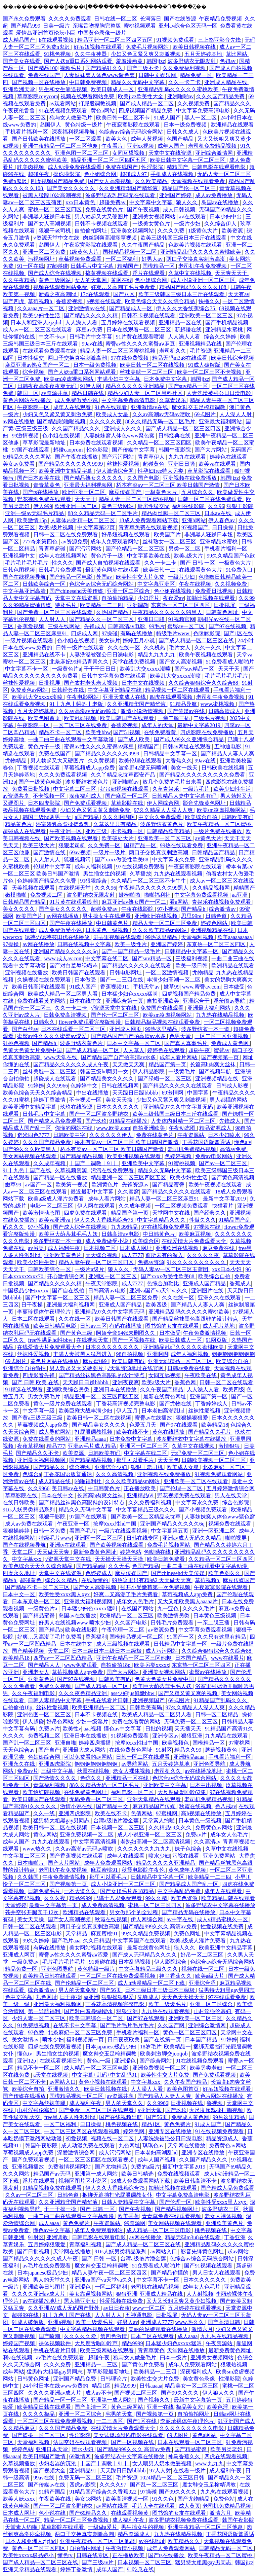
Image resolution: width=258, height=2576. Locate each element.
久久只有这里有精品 (222, 1637)
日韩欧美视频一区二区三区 (214, 1460)
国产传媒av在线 (186, 711)
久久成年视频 (50, 1163)
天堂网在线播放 (187, 2145)
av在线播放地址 (204, 1771)
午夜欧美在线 (201, 1375)
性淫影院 (152, 167)
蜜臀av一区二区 (186, 626)
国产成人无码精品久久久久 (145, 1955)
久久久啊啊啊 (119, 817)
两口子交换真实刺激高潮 (196, 259)
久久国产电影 (144, 478)
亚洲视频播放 (28, 2167)
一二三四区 (110, 2421)
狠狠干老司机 (55, 231)
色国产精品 (181, 139)
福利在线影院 (189, 506)
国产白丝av (25, 1029)
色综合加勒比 (163, 1283)
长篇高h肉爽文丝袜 (213, 1064)
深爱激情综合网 (76, 2152)
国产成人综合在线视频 (55, 273)
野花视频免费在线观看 (44, 499)
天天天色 (168, 1460)
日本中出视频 (206, 1785)
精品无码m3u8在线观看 (180, 358)
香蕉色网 (185, 1382)
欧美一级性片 (131, 944)
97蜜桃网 (239, 1743)
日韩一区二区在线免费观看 (211, 499)
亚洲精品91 (83, 2470)
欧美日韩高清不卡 (196, 2181)
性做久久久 (202, 1220)
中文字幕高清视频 (95, 1842)
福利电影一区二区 (133, 1792)
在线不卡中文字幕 (75, 2025)
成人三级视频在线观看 (123, 1644)
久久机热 (155, 647)
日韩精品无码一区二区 (226, 2548)
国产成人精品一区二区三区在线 (197, 640)
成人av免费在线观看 (29, 1524)
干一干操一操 (61, 2209)
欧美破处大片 (118, 838)
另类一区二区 (185, 548)
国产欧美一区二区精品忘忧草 (146, 1516)
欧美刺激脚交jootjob (164, 2053)
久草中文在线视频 (190, 273)
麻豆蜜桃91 (96, 1361)
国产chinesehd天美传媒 (76, 591)
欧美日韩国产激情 (45, 2456)
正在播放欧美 (140, 1488)
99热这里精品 (162, 937)
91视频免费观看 (176, 40)
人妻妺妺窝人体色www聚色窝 (100, 75)
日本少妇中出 (226, 216)
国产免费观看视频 (86, 803)
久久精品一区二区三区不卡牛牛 (149, 881)
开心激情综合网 (66, 1276)
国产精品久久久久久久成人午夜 (71, 1064)
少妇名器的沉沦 (58, 2463)
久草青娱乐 (173, 400)
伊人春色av (222, 520)
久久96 (216, 506)
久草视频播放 (19, 2463)
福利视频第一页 (85, 2039)
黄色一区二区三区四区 (190, 2032)
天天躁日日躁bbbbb (135, 1093)
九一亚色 (168, 1608)
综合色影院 (236, 1502)
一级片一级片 (110, 852)
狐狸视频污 (78, 859)
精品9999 (80, 1898)
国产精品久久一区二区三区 (102, 619)
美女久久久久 (19, 909)
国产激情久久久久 (55, 1778)
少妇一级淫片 (93, 1721)
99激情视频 (26, 435)
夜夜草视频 (30, 1446)
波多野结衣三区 (221, 2209)
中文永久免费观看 (160, 817)
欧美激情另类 (174, 1615)
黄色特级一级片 (84, 125)
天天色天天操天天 (184, 1997)
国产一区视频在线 (134, 1340)
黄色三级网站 (55, 280)
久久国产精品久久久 (76, 428)
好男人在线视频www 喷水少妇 (75, 1622)
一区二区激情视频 (167, 972)
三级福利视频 (192, 958)
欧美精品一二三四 (102, 605)
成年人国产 (172, 146)
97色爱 (36, 2032)
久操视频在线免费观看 (44, 979)
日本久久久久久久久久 (112, 1347)
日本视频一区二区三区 (118, 1827)
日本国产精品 (192, 1658)
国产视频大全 (50, 2470)
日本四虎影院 (44, 803)
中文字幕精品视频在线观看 (93, 2329)
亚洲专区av (165, 1736)
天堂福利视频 (198, 937)
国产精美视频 (28, 1651)
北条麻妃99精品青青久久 (79, 662)
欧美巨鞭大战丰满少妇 (86, 1411)
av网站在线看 (112, 2506)
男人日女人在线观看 (217, 2273)
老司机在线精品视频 (155, 2287)
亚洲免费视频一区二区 (87, 1834)
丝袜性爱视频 (123, 464)
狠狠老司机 (71, 845)
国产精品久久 (50, 1467)
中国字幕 (198, 1093)
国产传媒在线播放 (25, 2096)
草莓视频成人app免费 (90, 768)
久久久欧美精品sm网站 (160, 930)
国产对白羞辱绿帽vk (74, 965)
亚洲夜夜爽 (125, 1382)
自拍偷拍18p (116, 1665)
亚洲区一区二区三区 (113, 1276)
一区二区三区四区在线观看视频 (82, 2131)
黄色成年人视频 (187, 1870)
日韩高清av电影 (127, 626)
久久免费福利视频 (185, 68)
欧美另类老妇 (206, 2068)
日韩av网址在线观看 (187, 746)
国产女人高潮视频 (110, 181)
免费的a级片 (145, 2167)
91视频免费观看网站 (219, 1474)
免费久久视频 (55, 1686)
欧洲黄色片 (105, 1184)
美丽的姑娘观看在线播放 (158, 2329)
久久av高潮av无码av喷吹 (162, 414)
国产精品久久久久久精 (91, 315)
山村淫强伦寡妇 (213, 2011)
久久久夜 (55, 1898)
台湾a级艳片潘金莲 (116, 1820)
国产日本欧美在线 (39, 478)
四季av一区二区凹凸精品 (63, 1658)
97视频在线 (208, 1227)
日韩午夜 (241, 287)
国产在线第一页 (162, 2039)
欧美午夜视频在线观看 (206, 654)
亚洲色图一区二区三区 (82, 153)
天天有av (238, 294)
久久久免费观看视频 (63, 775)
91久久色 (163, 2499)
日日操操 (223, 527)
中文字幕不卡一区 (27, 669)
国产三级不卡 (143, 68)
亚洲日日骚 (182, 464)
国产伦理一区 (176, 2202)
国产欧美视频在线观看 (71, 838)
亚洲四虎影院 (55, 1764)
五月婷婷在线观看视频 (128, 322)
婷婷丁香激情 (50, 1100)
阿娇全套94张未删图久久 (126, 1333)
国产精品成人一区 (131, 308)
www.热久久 (38, 1849)
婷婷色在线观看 (229, 457)
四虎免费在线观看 (86, 1213)
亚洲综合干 (197, 1001)
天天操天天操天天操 (119, 1559)
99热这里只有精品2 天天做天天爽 (152, 1580)
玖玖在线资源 (77, 1107)
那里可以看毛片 (135, 1460)
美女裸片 (109, 640)
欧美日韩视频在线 (195, 47)
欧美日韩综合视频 (232, 358)
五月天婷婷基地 (203, 54)
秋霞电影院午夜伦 (144, 1870)
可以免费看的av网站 (88, 1757)
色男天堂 (180, 1036)
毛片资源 (200, 351)
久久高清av (207, 1842)
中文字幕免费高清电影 (203, 110)
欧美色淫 (218, 2407)
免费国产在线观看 (162, 1008)
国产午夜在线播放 (77, 457)
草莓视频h (40, 301)
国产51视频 (127, 732)
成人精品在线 (55, 1481)
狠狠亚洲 (192, 1736)
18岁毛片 (151, 2046)
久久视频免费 (194, 103)
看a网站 (179, 902)
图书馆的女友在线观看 (172, 1326)
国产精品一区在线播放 (60, 1177)
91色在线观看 (111, 407)
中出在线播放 (93, 1093)
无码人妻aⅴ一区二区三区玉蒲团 (171, 1269)
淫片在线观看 (149, 273)
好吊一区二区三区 (202, 1955)
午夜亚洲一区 (66, 831)
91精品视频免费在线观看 (53, 2188)
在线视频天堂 (75, 888)
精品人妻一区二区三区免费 (165, 923)
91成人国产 (168, 117)
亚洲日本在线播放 (115, 1389)
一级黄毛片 (182, 1071)
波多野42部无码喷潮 (143, 768)
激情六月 (202, 2329)
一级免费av (26, 1962)
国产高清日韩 (224, 2322)
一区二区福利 (122, 259)
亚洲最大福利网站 (221, 421)
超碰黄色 (154, 464)
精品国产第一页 (167, 1064)
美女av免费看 (19, 464)
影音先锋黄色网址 (205, 803)
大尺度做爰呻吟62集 (182, 1792)
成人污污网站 (162, 1651)
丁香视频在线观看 (39, 768)
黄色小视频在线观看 (103, 2082)
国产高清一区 (91, 2407)
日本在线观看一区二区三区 (139, 329)
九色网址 (46, 1997)
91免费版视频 (34, 2025)
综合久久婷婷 (221, 336)
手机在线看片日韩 (107, 1700)
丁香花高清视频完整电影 (126, 1403)
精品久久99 (188, 1750)
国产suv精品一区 (188, 386)
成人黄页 (189, 2506)
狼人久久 (187, 202)
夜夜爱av (173, 598)
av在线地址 (152, 2541)
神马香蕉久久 (176, 1976)
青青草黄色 (47, 485)
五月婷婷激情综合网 (230, 1488)
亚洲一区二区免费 (45, 252)
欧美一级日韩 (192, 965)
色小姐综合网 (101, 174)
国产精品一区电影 (71, 577)
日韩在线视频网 (120, 1085)
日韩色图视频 (19, 570)
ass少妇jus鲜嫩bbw (133, 1693)
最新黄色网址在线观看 (112, 570)
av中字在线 (181, 1919)
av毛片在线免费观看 (47, 2265)
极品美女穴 (190, 2407)
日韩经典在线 (175, 435)
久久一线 (44, 1813)
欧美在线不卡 (133, 1432)
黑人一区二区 (201, 117)
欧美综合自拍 (202, 817)
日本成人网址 (136, 1248)
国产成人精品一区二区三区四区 (183, 428)
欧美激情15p (32, 520)
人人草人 (133, 1050)
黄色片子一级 (107, 556)
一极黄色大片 (161, 492)
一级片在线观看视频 (123, 1531)
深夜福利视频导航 (74, 132)
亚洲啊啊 (157, 1354)
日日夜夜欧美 (124, 2039)
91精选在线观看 (24, 1389)
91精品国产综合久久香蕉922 (103, 2492)
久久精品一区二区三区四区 (160, 442)
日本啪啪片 (31, 1863)
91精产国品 (53, 2492)
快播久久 (209, 301)
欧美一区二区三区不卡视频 (210, 372)
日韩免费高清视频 (66, 1015)
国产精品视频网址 (177, 2209)
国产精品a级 (90, 1566)
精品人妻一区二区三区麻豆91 (165, 1199)
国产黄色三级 (77, 1333)
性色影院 (98, 450)
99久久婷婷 (36, 1940)
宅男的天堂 (119, 2414)
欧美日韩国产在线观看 (127, 718)
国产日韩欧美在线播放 (39, 139)
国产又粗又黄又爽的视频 (188, 1693)
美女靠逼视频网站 (91, 2294)
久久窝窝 (128, 1191)
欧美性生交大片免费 (141, 577)
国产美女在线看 (22, 61)
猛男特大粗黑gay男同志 (62, 1820)
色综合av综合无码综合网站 (131, 132)
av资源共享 (55, 393)
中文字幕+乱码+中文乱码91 (105, 2075)
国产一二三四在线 (122, 979)
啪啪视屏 (236, 1538)
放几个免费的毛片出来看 (172, 782)
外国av (104, 577)
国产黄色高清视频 (232, 1177)
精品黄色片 (19, 824)
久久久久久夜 (106, 421)
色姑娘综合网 (44, 1757)
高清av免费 (234, 1149)
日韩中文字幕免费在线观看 (114, 676)
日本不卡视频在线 (97, 1714)
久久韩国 (28, 1877)
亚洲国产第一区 (209, 1396)
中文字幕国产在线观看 (139, 1940)
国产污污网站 (118, 457)
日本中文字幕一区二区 (134, 1043)
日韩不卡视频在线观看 (102, 223)
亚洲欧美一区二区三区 (206, 315)
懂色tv (25, 2053)
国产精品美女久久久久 (107, 1078)
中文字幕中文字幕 (151, 202)
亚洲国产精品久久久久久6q (66, 951)
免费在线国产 (44, 75)
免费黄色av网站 (29, 690)
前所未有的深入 (164, 1255)
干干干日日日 (100, 669)
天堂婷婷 (16, 1905)
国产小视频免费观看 (203, 1509)
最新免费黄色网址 (95, 1552)
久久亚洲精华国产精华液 (129, 188)
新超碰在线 (189, 329)
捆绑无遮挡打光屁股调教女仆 (118, 2195)
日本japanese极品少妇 (111, 2046)
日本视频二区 (100, 1248)
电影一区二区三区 (52, 1206)
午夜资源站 (191, 1135)
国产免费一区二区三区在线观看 (55, 612)
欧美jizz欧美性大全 (141, 96)
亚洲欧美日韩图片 (45, 2287)
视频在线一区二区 (203, 1969)
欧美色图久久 (225, 1573)
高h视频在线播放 (202, 1813)
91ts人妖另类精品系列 (29, 1509)
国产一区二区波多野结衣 (99, 1114)
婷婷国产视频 (19, 2343)
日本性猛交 (31, 358)
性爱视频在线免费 (223, 1926)
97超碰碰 (57, 266)
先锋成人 (94, 626)
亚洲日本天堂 (52, 2449)
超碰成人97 (134, 174)
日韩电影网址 (126, 972)
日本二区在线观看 (34, 1319)
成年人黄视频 (147, 139)
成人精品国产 (19, 40)
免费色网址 (188, 1933)
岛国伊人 (51, 125)
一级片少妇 (188, 223)
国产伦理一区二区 (182, 1488)
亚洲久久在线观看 (220, 1297)
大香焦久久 (178, 760)
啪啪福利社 (158, 895)
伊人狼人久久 (219, 2393)
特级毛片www (173, 633)
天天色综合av (19, 1750)
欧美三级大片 (39, 845)
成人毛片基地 (219, 1326)
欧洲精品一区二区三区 (127, 1615)
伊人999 (42, 506)
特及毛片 (66, 605)
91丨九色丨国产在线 (27, 1170)
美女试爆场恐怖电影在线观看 (129, 2435)
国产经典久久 (210, 1213)
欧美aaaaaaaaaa (235, 937)
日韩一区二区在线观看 (226, 1382)
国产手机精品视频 (227, 322)
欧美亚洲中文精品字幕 (66, 471)
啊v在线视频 (18, 2357)
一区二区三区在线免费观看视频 (118, 1976)
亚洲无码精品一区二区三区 (181, 1361)
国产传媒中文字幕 (134, 450)
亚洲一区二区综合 (129, 591)
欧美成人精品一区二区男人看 (63, 994)
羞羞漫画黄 (130, 61)
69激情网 (173, 1093)
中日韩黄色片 (113, 923)
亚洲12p (27, 2061)
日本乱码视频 (135, 1962)
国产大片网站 (211, 450)
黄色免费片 (178, 2124)
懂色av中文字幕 (123, 1728)
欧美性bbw (98, 732)
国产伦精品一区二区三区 (135, 548)
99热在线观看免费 (182, 845)
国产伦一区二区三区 (115, 1015)
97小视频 (168, 909)
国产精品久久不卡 (38, 1453)
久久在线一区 (124, 647)
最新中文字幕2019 (199, 725)
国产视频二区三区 (136, 2393)
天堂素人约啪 (159, 1820)
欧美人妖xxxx (19, 2499)
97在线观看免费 (227, 1997)
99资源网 (134, 2223)
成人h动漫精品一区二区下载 (152, 1983)
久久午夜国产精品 (144, 245)
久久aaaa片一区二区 (41, 308)
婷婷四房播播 (95, 1743)
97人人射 (160, 2470)
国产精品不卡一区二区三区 (38, 1587)
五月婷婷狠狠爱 (47, 2244)
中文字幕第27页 (96, 527)
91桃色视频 (58, 54)
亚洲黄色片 (41, 1679)
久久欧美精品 (152, 181)
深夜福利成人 (86, 796)
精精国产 (178, 167)
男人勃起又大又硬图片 (102, 216)
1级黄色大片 (203, 231)
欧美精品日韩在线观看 (228, 1898)
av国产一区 (39, 1184)
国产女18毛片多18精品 (127, 1891)
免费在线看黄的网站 (42, 1001)
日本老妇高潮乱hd (163, 1411)
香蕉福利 (96, 1637)
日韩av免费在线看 (189, 1368)
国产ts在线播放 (41, 492)
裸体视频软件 (55, 2343)
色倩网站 (142, 1813)
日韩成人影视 (233, 1085)
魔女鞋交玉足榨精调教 (199, 407)
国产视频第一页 (220, 1057)
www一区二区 (149, 2308)
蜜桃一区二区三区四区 (55, 209)
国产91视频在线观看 (209, 2265)
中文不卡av (53, 336)
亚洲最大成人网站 (84, 1750)
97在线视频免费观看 (141, 866)
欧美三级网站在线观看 (107, 2350)
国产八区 (124, 294)
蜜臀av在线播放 (154, 1418)
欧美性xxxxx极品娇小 (29, 2555)
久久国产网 (172, 2025)
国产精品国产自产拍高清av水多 (129, 1036)
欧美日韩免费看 (166, 1559)
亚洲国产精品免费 (75, 2379)
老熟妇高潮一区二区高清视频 (155, 1842)
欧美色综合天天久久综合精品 (160, 301)
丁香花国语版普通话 (207, 1142)
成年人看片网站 (179, 1057)
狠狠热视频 (234, 2364)
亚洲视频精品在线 (201, 344)
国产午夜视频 (144, 209)
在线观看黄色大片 (201, 570)
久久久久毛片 (199, 1608)
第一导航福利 (44, 2011)
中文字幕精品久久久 (162, 1220)
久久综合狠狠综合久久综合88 (204, 683)
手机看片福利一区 (27, 132)
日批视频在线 (187, 2103)
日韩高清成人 (225, 711)
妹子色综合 (189, 1849)
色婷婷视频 (179, 1156)
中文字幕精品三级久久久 (146, 1509)
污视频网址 (42, 259)
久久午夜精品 (19, 280)
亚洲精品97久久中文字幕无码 (178, 1107)
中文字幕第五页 (170, 1531)
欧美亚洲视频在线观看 (134, 1156)
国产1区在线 (238, 633)
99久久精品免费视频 (146, 1933)
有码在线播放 (137, 633)
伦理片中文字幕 (52, 866)
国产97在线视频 (228, 626)
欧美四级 (156, 1305)
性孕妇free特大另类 (161, 471)
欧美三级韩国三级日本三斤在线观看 (184, 238)
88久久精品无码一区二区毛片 (161, 421)
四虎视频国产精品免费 (146, 110)
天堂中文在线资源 (170, 153)
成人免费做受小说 (77, 400)
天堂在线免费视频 (134, 662)
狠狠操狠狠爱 (192, 1418)
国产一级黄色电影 (40, 782)
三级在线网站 (64, 626)
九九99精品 (125, 1227)
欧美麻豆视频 (195, 1234)
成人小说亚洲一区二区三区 (203, 280)
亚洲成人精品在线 (226, 82)
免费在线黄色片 (104, 209)
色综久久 (91, 1778)
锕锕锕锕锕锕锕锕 (233, 1354)
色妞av (228, 61)
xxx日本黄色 (81, 202)
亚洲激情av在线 (87, 308)
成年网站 (13, 2371)
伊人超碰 (33, 1721)
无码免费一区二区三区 (198, 1453)
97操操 (11, 944)
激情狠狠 (229, 1446)
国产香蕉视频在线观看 (76, 1856)
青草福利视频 (50, 1785)
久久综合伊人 (221, 223)
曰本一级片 (174, 2357)
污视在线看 (186, 1856)
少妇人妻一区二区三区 (39, 2018)
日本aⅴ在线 (218, 513)
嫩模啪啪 (16, 895)
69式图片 (205, 414)
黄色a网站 (103, 110)
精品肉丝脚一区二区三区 (171, 513)
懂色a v (242, 1142)
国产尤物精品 (111, 2167)
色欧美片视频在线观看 (195, 245)
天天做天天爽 (129, 1064)
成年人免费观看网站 (115, 541)
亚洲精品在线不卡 (45, 654)
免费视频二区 (47, 895)
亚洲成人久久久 (123, 428)
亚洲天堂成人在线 (125, 697)
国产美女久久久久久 (71, 188)
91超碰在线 (102, 1962)
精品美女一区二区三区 (192, 2386)
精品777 (55, 1446)
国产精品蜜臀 (169, 1184)
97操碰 (109, 633)
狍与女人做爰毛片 (71, 117)
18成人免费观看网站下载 (149, 520)
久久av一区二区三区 (29, 2195)
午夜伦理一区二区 (123, 1630)
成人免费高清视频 (103, 1905)
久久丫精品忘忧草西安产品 (124, 775)
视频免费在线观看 (230, 1524)
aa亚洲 (240, 895)
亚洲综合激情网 (214, 153)
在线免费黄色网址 (131, 1750)
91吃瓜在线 (140, 2569)
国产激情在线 (50, 852)
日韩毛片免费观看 (61, 570)
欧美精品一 (177, 2046)
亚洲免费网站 (219, 1856)
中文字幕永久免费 (174, 859)
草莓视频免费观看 (80, 259)
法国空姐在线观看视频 (80, 2442)
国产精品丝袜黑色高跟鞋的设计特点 (196, 1319)
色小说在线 (53, 2513)
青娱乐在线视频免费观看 (222, 902)
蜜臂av (221, 1050)
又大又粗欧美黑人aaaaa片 (188, 1601)
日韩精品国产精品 (214, 852)
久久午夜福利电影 (34, 1693)
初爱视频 (77, 2138)
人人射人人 (53, 619)
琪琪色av (153, 2145)
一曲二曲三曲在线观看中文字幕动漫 (71, 739)
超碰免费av (113, 202)
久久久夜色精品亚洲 (83, 1693)
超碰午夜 (39, 174)
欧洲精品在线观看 (232, 125)
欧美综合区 (145, 1241)
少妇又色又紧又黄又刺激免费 (58, 414)
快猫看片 (223, 1206)
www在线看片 (227, 1658)
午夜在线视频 (195, 584)
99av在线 (92, 344)
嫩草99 (172, 987)
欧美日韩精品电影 (55, 1326)
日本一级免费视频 (186, 125)
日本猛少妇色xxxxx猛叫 (130, 994)
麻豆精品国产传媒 (154, 1806)
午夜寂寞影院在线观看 (133, 125)
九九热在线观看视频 (179, 873)
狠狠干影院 (239, 506)
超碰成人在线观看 (25, 831)
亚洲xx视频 (141, 146)
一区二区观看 (86, 139)
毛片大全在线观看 (154, 2506)
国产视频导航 (215, 1071)
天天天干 (85, 499)
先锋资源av (136, 1184)
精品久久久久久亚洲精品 (135, 386)
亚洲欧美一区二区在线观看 (196, 1481)
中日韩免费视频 (88, 82)
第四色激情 (114, 2336)
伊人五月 (127, 1411)
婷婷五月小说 (139, 640)
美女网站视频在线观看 (30, 1156)
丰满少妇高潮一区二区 (174, 979)
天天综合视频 (102, 1255)
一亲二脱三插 (174, 718)
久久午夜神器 (91, 54)
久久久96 (105, 888)
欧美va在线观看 (218, 464)
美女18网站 (89, 2499)
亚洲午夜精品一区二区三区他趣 (61, 146)
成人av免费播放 (214, 195)
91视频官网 (181, 619)
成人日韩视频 (180, 209)
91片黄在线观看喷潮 (141, 336)
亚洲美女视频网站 (154, 216)
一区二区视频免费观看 (182, 1206)
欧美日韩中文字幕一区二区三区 (188, 160)
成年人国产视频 (157, 2159)
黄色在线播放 (169, 1432)
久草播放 (140, 873)
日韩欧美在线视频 (223, 768)
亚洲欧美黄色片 (63, 1255)
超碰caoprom (68, 450)
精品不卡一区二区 (61, 732)
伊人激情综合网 (115, 471)
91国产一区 (181, 1637)
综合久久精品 (62, 1580)
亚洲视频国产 (149, 1700)
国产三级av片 (98, 2562)
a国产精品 (87, 817)
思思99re (192, 916)
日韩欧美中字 (70, 1135)
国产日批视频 (34, 2251)
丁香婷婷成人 (212, 1403)
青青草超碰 (53, 548)
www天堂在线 (61, 1057)
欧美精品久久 (184, 2541)
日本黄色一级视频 (107, 930)
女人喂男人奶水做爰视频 (162, 2463)
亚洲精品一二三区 (97, 2364)
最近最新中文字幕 (93, 1191)
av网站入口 (62, 2082)
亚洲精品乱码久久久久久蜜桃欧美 (179, 89)
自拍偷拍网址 (91, 231)
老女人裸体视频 (132, 1771)
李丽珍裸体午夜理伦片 (44, 1312)
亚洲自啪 (65, 1743)
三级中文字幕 (58, 1771)
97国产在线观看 (31, 450)
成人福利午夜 (64, 1248)
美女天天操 (119, 1100)
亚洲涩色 (125, 2061)
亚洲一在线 (160, 2407)
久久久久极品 (39, 2414)
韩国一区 (28, 393)
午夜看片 (112, 146)
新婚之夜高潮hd (58, 294)
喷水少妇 (159, 1856)
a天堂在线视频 (51, 2075)
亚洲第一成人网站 (97, 2174)
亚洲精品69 (141, 1495)
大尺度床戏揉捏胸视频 (216, 2110)
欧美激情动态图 (42, 1213)
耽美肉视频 (31, 167)
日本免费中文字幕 (166, 379)
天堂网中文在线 (171, 1213)
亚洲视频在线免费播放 (190, 478)
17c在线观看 (95, 294)
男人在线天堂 (231, 1495)
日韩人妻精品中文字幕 (55, 1700)
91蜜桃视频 (182, 1163)
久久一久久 (209, 647)
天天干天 (229, 669)
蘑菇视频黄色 (222, 1750)
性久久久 (62, 563)
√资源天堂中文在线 (57, 238)
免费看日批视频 (214, 591)
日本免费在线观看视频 (96, 442)
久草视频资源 (71, 1170)
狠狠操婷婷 (17, 1531)
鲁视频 (215, 2103)
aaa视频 (92, 1728)
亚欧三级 (96, 831)
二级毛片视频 (210, 718)
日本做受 (86, 979)
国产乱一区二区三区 (27, 1743)
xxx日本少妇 (227, 1269)
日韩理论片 (114, 2379)
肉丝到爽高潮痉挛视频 (110, 238)
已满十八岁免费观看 (118, 1898)
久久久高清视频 (115, 1474)
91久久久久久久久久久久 (197, 1262)
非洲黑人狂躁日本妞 (47, 216)
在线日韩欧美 (19, 1502)
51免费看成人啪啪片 (230, 662)
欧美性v (71, 1728)
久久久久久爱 (80, 2336)
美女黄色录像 (199, 2379)
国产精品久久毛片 (210, 1432)
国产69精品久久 (88, 2513)
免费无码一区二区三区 (86, 2477)
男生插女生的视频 (105, 873)
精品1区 (151, 2124)
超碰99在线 (26, 2315)
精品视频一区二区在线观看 (178, 690)
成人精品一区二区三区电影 (97, 2068)
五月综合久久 (198, 492)
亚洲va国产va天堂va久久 (159, 1290)
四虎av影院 (83, 2485)
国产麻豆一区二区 (127, 796)
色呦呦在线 (158, 1552)
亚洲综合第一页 (124, 1001)
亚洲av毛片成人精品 (92, 1446)
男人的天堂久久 (124, 2103)
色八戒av (225, 1806)
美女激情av (26, 2039)
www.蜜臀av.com (201, 987)
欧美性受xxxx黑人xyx (65, 1594)
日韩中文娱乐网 (157, 75)
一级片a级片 (90, 1269)
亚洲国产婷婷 (176, 195)
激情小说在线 (77, 1806)
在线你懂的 (95, 1580)
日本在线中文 (86, 1001)
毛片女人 (180, 647)
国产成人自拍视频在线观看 (109, 563)
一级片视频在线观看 (30, 640)
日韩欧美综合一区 (45, 584)
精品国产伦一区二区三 (189, 188)
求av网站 (238, 2251)
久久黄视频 (102, 760)
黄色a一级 (99, 2061)
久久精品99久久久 (170, 1827)
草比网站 (237, 54)
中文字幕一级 (39, 1411)
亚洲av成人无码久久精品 (192, 1538)
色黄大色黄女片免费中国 (33, 1050)
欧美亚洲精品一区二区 (99, 1707)
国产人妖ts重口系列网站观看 (79, 61)
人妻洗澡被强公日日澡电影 (219, 393)
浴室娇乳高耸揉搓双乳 (63, 824)
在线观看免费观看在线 (50, 351)
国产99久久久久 (180, 2393)
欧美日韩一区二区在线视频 (153, 365)
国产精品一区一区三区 (60, 2400)
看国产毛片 (82, 1531)
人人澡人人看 (82, 322)
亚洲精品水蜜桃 (224, 329)
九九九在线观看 (187, 457)
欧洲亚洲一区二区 (84, 492)
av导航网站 (135, 1764)
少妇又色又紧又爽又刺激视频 (146, 54)
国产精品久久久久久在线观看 (137, 965)
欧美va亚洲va (55, 1220)
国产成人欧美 (134, 739)
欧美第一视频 (19, 294)
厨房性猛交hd (153, 506)
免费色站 (224, 2499)
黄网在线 (121, 280)
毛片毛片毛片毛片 (27, 563)
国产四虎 (14, 301)
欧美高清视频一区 (127, 2499)
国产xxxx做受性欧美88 (122, 859)
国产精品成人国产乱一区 (189, 1884)
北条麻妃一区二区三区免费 (81, 2032)
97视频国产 (195, 527)
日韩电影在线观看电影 (219, 167)
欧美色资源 (185, 1898)
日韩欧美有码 (237, 817)
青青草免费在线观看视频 (149, 527)
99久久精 (156, 1898)
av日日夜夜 (116, 2308)
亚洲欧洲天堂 (19, 89)
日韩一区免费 (50, 1531)
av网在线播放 (19, 421)
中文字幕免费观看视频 (201, 895)
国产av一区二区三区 (223, 1163)
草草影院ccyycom (37, 96)
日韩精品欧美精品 (169, 831)
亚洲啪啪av (180, 96)
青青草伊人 (152, 457)
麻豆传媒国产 (125, 492)
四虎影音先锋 (39, 1375)
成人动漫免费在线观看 (75, 167)
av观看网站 (62, 103)
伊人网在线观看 (96, 1206)
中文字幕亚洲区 (156, 584)
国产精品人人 (44, 1665)
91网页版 (217, 1340)
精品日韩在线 (88, 393)
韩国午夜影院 (175, 450)
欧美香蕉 (128, 2216)
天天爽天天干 (232, 273)
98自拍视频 (130, 1354)
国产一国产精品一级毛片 (131, 951)
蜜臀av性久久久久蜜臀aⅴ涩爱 (52, 1036)
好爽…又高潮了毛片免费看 (124, 287)
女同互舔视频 (129, 153)
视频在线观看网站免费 (88, 96)
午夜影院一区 (34, 407)
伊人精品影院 (149, 1071)
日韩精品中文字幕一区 (170, 753)
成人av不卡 (98, 2393)
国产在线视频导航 (25, 577)
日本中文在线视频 (144, 683)
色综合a (32, 1474)
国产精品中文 (113, 1806)
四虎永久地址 (19, 1573)
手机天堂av (147, 987)
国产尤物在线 (176, 1403)
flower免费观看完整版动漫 (90, 1022)
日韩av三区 (93, 1326)
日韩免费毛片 (44, 1891)
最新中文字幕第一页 (54, 1905)
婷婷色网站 (215, 923)
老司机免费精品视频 (213, 146)
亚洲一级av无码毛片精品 (35, 513)
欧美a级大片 (189, 556)
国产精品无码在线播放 (189, 1912)
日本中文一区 (19, 1594)
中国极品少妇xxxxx (26, 1290)
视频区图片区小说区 (83, 2181)
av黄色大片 (208, 838)
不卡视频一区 (50, 796)
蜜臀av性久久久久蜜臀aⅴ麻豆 (140, 344)
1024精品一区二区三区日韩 (173, 2477)
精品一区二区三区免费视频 (77, 2520)
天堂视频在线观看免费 (198, 181)
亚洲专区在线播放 (170, 2131)
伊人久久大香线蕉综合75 (186, 308)
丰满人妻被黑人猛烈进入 (83, 1354)
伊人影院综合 (171, 1962)
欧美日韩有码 (128, 1361)
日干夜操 (32, 1305)
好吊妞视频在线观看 (98, 47)
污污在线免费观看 (113, 1170)
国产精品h (194, 909)
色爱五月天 (143, 1425)
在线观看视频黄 (130, 2513)
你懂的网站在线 (74, 1128)
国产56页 (111, 1990)
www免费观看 (81, 1665)
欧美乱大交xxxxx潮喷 (146, 669)
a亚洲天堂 (150, 2110)
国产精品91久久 (104, 68)
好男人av (152, 259)
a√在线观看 (193, 216)
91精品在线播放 (129, 1121)
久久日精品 (96, 1940)
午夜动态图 (183, 1128)
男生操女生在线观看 (107, 916)
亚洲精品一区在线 (181, 322)
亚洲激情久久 (64, 2089)
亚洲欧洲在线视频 (156, 916)
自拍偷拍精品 (118, 598)
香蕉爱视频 (70, 301)
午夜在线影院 (138, 909)
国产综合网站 (156, 2061)
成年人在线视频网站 (63, 556)
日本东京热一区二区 (36, 1601)
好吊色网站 (59, 1721)
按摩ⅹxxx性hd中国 (115, 1524)
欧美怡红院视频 (42, 1792)
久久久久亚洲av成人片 (39, 2294)
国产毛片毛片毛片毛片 (127, 2025)
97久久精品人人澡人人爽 (164, 810)
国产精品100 (42, 68)
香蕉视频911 (115, 987)
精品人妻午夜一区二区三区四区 (96, 1262)
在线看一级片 (190, 2470)
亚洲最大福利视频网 (89, 485)
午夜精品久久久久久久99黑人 (168, 612)
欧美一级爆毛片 (167, 2004)
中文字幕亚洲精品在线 (115, 690)
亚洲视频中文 (19, 556)
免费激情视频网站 (70, 2167)
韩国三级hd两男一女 (47, 817)
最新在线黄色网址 (165, 1396)
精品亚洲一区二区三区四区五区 (115, 40)
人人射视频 (199, 2294)
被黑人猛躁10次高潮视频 (53, 195)
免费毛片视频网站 (148, 47)
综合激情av (223, 909)
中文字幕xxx (27, 1559)
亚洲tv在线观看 (68, 1545)
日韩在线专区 (143, 1538)
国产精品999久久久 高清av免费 (160, 1926)
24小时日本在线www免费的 (56, 2386)
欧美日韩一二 (160, 570)
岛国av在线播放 (220, 202)
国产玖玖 (96, 1121)
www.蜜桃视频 (218, 704)
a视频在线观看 (105, 301)
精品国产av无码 (52, 2174)
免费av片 (49, 1728)
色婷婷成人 (98, 1573)
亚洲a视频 (60, 2322)
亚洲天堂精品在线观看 (154, 1799)
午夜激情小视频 (124, 2548)
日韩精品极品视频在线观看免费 (163, 1022)
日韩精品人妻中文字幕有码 (185, 796)
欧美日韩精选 (138, 2174)
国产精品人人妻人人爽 (227, 753)
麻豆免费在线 (219, 1248)
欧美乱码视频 (80, 718)
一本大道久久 (80, 1891)
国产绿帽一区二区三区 (165, 1078)
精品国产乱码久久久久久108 (193, 287)
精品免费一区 (196, 75)
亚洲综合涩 (203, 1983)
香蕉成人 (240, 1283)
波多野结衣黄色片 (87, 782)
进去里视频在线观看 (118, 937)
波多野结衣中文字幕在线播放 (191, 1439)
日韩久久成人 (183, 132)
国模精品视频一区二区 (130, 252)
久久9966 (57, 1085)
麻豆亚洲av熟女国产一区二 (38, 365)
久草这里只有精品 (115, 824)
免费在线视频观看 (179, 2174)
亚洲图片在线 (208, 1290)
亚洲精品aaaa (91, 1439)
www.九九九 (209, 2463)
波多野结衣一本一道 (206, 1029)
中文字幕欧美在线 (149, 556)
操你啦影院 (67, 174)
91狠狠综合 (94, 881)
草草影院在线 (127, 803)
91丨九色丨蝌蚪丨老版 (76, 704)
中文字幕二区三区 (75, 789)
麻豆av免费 (90, 329)
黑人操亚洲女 (80, 2301)
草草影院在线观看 (209, 471)
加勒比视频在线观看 (211, 598)
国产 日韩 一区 (198, 563)
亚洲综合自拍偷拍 (25, 1368)
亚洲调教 (137, 605)
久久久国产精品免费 (221, 96)
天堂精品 (77, 1933)
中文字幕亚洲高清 (25, 591)
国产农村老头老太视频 (91, 683)
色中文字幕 (19, 1997)
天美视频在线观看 (34, 888)
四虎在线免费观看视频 (55, 2046)
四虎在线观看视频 (171, 697)
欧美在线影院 (82, 1630)
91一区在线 (30, 266)
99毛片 (157, 626)
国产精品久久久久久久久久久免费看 (203, 775)
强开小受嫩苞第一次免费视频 (155, 1587)
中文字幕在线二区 (107, 958)
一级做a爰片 (103, 2527)
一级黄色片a (66, 669)
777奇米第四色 (41, 541)
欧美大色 (116, 139)
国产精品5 (51, 1630)
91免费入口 (240, 570)
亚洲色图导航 (210, 1764)
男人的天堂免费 (77, 1990)
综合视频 (34, 372)
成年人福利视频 (94, 866)
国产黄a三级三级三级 (38, 1418)
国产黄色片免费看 (144, 2364)
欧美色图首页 (44, 718)
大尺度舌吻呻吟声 (97, 2343)
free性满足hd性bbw (51, 1340)
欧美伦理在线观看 (141, 760)
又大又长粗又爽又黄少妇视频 (182, 2301)
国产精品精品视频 (82, 1156)
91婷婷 (36, 1085)
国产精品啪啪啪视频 (62, 421)
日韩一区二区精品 (217, 1714)
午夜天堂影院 (102, 1283)
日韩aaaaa (150, 2386)
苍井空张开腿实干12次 (32, 1912)
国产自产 (49, 1750)
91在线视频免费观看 (63, 110)
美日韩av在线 (68, 1488)
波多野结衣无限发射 (192, 61)
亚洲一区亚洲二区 (214, 1531)
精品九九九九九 (157, 654)
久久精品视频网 (211, 888)
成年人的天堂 (158, 725)
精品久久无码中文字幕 (138, 82)
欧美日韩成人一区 (113, 89)
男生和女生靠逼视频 (63, 89)
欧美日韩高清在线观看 (39, 987)
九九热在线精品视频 (221, 1015)
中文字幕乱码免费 (180, 1891)
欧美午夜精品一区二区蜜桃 (220, 824)
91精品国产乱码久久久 (221, 1700)
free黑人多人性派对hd (70, 2117)
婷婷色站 (130, 1552)
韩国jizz (155, 61)
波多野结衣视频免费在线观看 (184, 2520)
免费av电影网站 (214, 1156)
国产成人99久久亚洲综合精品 (189, 739)
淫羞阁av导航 (230, 1001)
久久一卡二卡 (185, 82)
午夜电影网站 (83, 697)
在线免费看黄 (160, 732)
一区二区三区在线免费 (80, 725)
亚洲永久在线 (19, 1764)
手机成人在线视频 (172, 174)
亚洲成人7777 (156, 2322)
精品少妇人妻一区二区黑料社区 (146, 393)
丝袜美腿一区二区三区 (147, 372)
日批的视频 (158, 1728)
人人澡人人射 (236, 414)
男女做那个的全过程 (134, 1912)
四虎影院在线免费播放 (207, 732)
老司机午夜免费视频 (203, 266)
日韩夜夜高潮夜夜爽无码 (47, 386)
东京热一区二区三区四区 (181, 605)
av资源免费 (74, 541)
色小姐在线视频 (61, 435)
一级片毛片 (197, 789)
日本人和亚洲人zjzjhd (36, 322)
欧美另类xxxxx (151, 1665)
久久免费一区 (105, 845)
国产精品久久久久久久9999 (71, 464)
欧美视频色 (176, 1743)
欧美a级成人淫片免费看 (56, 1199)
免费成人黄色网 (230, 1043)
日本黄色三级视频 (215, 1615)
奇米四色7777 (34, 1135)
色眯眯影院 (207, 633)
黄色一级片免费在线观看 (63, 1403)
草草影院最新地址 (45, 442)
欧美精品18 (214, 1425)
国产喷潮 (50, 2336)
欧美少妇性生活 (42, 315)
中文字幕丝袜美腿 (45, 2103)
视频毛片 (71, 68)
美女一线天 (185, 768)
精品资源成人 (216, 1128)
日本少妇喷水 (225, 1135)
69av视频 (79, 852)
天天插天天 (188, 1728)
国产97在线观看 (179, 1425)
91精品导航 (184, 704)
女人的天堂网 (91, 280)
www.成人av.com (63, 958)
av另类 (36, 1248)
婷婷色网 (134, 2131)
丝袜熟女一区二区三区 (170, 541)
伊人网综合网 (163, 803)
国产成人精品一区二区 (147, 103)
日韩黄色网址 (223, 612)
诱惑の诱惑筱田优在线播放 (58, 937)
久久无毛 (119, 1566)
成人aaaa (49, 2223)
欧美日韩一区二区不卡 (123, 117)
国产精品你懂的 (170, 2273)
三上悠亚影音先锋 (220, 40)
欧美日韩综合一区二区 (96, 2018)
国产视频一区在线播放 (39, 82)
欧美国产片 (168, 534)
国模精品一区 (159, 266)
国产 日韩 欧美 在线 (36, 1382)
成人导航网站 (55, 1432)
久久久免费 (172, 231)
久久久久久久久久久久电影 (192, 2428)
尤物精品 (16, 760)
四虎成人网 (85, 633)
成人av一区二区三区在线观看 (38, 329)
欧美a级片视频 (57, 527)
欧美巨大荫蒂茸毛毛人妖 (69, 1234)
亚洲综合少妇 (111, 1467)
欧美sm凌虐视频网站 (69, 379)
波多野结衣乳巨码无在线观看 (121, 195)
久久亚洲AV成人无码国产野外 (64, 2308)
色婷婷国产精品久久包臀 (47, 881)
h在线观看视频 (57, 40)
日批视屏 (225, 605)
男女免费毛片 (44, 1396)
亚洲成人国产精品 (205, 1283)
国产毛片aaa (66, 1940)
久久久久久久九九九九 (144, 1849)
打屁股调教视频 (98, 103)
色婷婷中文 (85, 1085)
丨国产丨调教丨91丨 (94, 1163)
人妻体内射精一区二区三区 (83, 520)
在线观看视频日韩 (62, 2061)
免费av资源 (151, 1262)
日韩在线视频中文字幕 (84, 944)
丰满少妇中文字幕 (119, 379)
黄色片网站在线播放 (27, 400)
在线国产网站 (138, 1608)
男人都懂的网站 (229, 1100)
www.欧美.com (113, 1128)
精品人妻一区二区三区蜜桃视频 (118, 351)
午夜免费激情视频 (205, 1333)
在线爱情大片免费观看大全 (194, 1241)
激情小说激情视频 (143, 711)
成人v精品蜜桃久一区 (223, 1919)
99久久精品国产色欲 (231, 556)
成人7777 (132, 1255)
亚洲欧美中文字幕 (144, 1163)
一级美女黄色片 (151, 223)
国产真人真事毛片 (186, 1043)
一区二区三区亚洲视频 (222, 1036)
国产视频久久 (154, 2400)
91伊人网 (91, 386)
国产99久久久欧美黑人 (30, 1149)
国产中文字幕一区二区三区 (58, 1297)
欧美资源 (232, 231)
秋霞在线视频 (94, 1771)
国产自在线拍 (69, 1290)
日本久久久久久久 (118, 1107)
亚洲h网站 (194, 520)
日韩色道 (216, 916)
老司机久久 (173, 351)
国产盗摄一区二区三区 (39, 2435)
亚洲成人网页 (126, 1029)
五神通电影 (228, 746)
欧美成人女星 (113, 414)
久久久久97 (113, 2485)
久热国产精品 (113, 612)
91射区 (164, 1750)
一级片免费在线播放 (218, 831)
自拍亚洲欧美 (163, 1001)
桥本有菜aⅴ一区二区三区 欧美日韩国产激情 (168, 485)
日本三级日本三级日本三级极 (107, 1651)
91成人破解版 (205, 365)
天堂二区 (23, 1552)
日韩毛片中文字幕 (93, 266)
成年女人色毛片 (135, 1601)
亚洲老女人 (36, 1672)
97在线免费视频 (130, 358)
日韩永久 (44, 1022)
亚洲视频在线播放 (27, 972)
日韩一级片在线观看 (80, 647)
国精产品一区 (141, 845)
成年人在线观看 (72, 407)
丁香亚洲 (235, 2237)
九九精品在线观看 (227, 1736)
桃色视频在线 (122, 2124)
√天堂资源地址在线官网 (136, 1368)
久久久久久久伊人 (111, 1135)
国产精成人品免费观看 (55, 1121)
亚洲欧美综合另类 (68, 1389)
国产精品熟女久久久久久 (94, 478)
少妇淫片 (149, 598)
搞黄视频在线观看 (107, 273)
